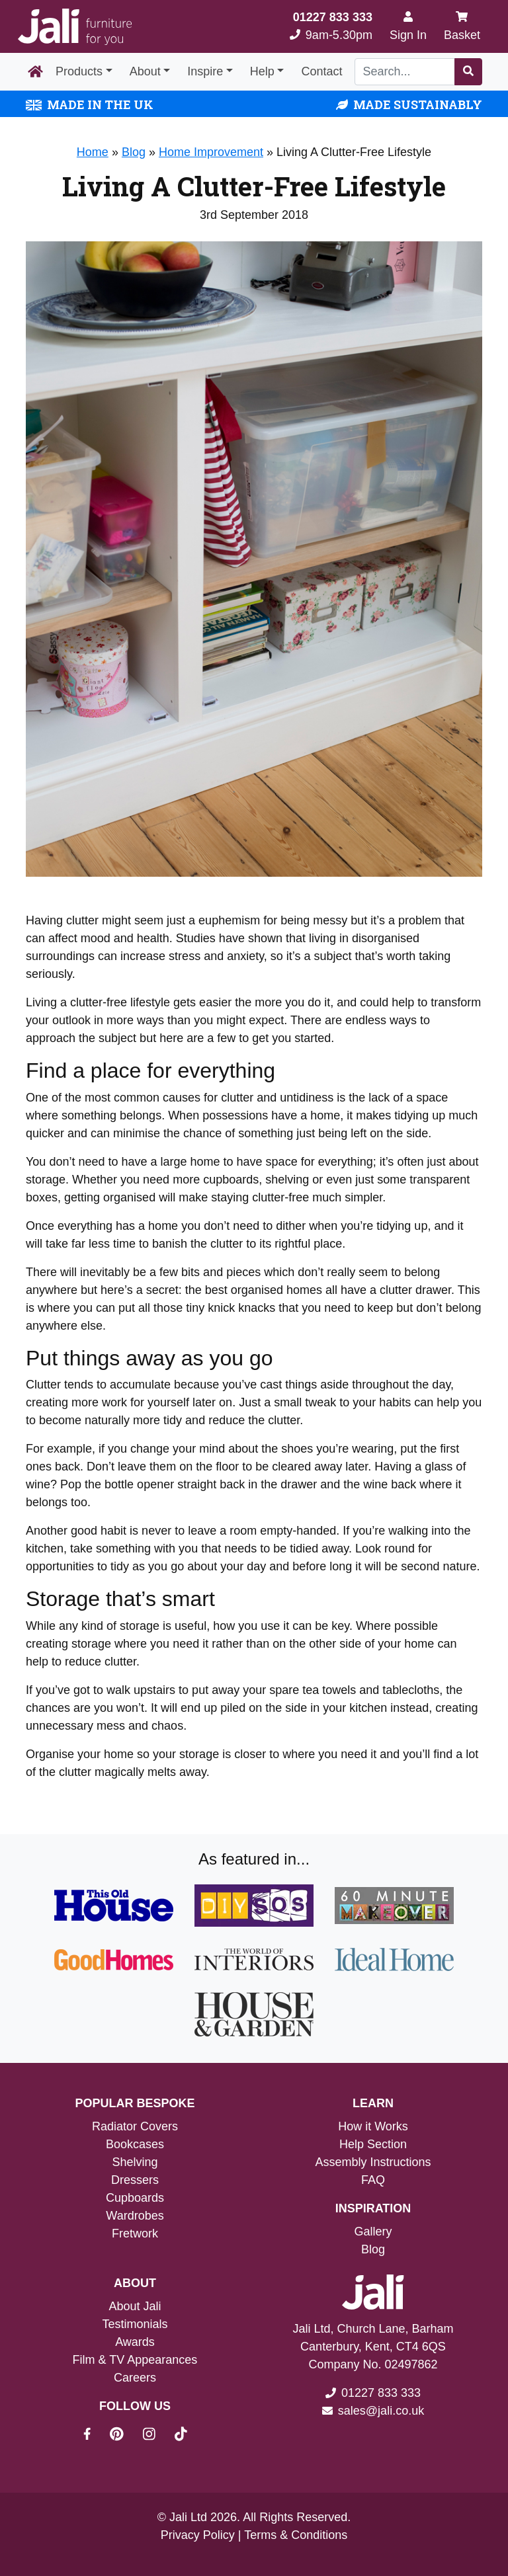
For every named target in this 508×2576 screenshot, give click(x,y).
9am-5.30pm (331, 26)
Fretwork (135, 2233)
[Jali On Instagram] (157, 2435)
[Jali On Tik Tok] (181, 2435)
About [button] (145, 71)
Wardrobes (134, 2215)
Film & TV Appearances (135, 2359)
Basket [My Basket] (462, 26)
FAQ (373, 2180)
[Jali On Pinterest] (125, 2435)
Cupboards (135, 2197)
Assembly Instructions (373, 2162)
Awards (135, 2342)
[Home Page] (35, 72)
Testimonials (134, 2324)
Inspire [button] (205, 71)
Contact (321, 71)
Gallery (373, 2231)
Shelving (134, 2162)
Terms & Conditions (295, 2535)
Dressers (135, 2180)
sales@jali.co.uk (381, 2410)
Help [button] (262, 71)
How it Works (373, 2126)
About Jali (134, 2306)
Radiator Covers (135, 2126)
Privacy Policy (198, 2535)
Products (79, 71)
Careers (135, 2377)
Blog (134, 152)
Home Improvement (211, 152)
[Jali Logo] (75, 27)
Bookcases (135, 2144)
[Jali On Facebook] (94, 2435)
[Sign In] (408, 26)
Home (92, 152)
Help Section (373, 2144)
